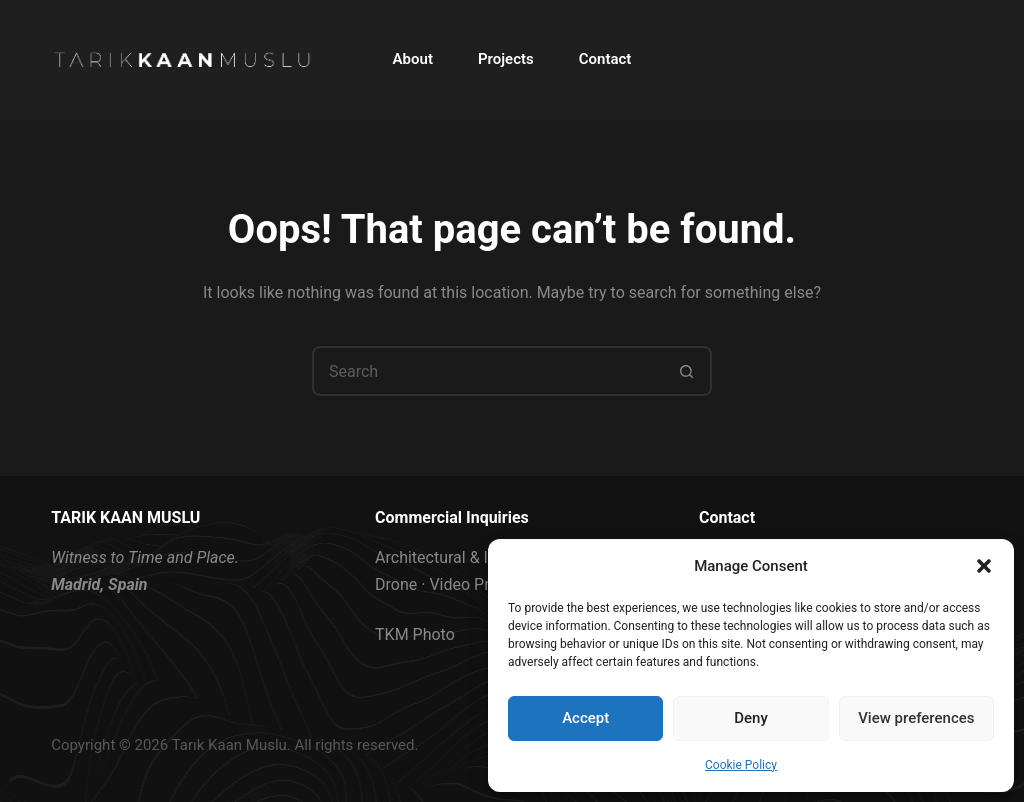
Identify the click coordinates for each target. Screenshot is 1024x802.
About (413, 59)
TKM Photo (415, 634)
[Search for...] (487, 371)
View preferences (916, 718)
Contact (605, 59)
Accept (585, 718)
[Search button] (687, 371)
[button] (984, 566)
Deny (751, 718)
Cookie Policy (741, 765)
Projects (506, 59)
